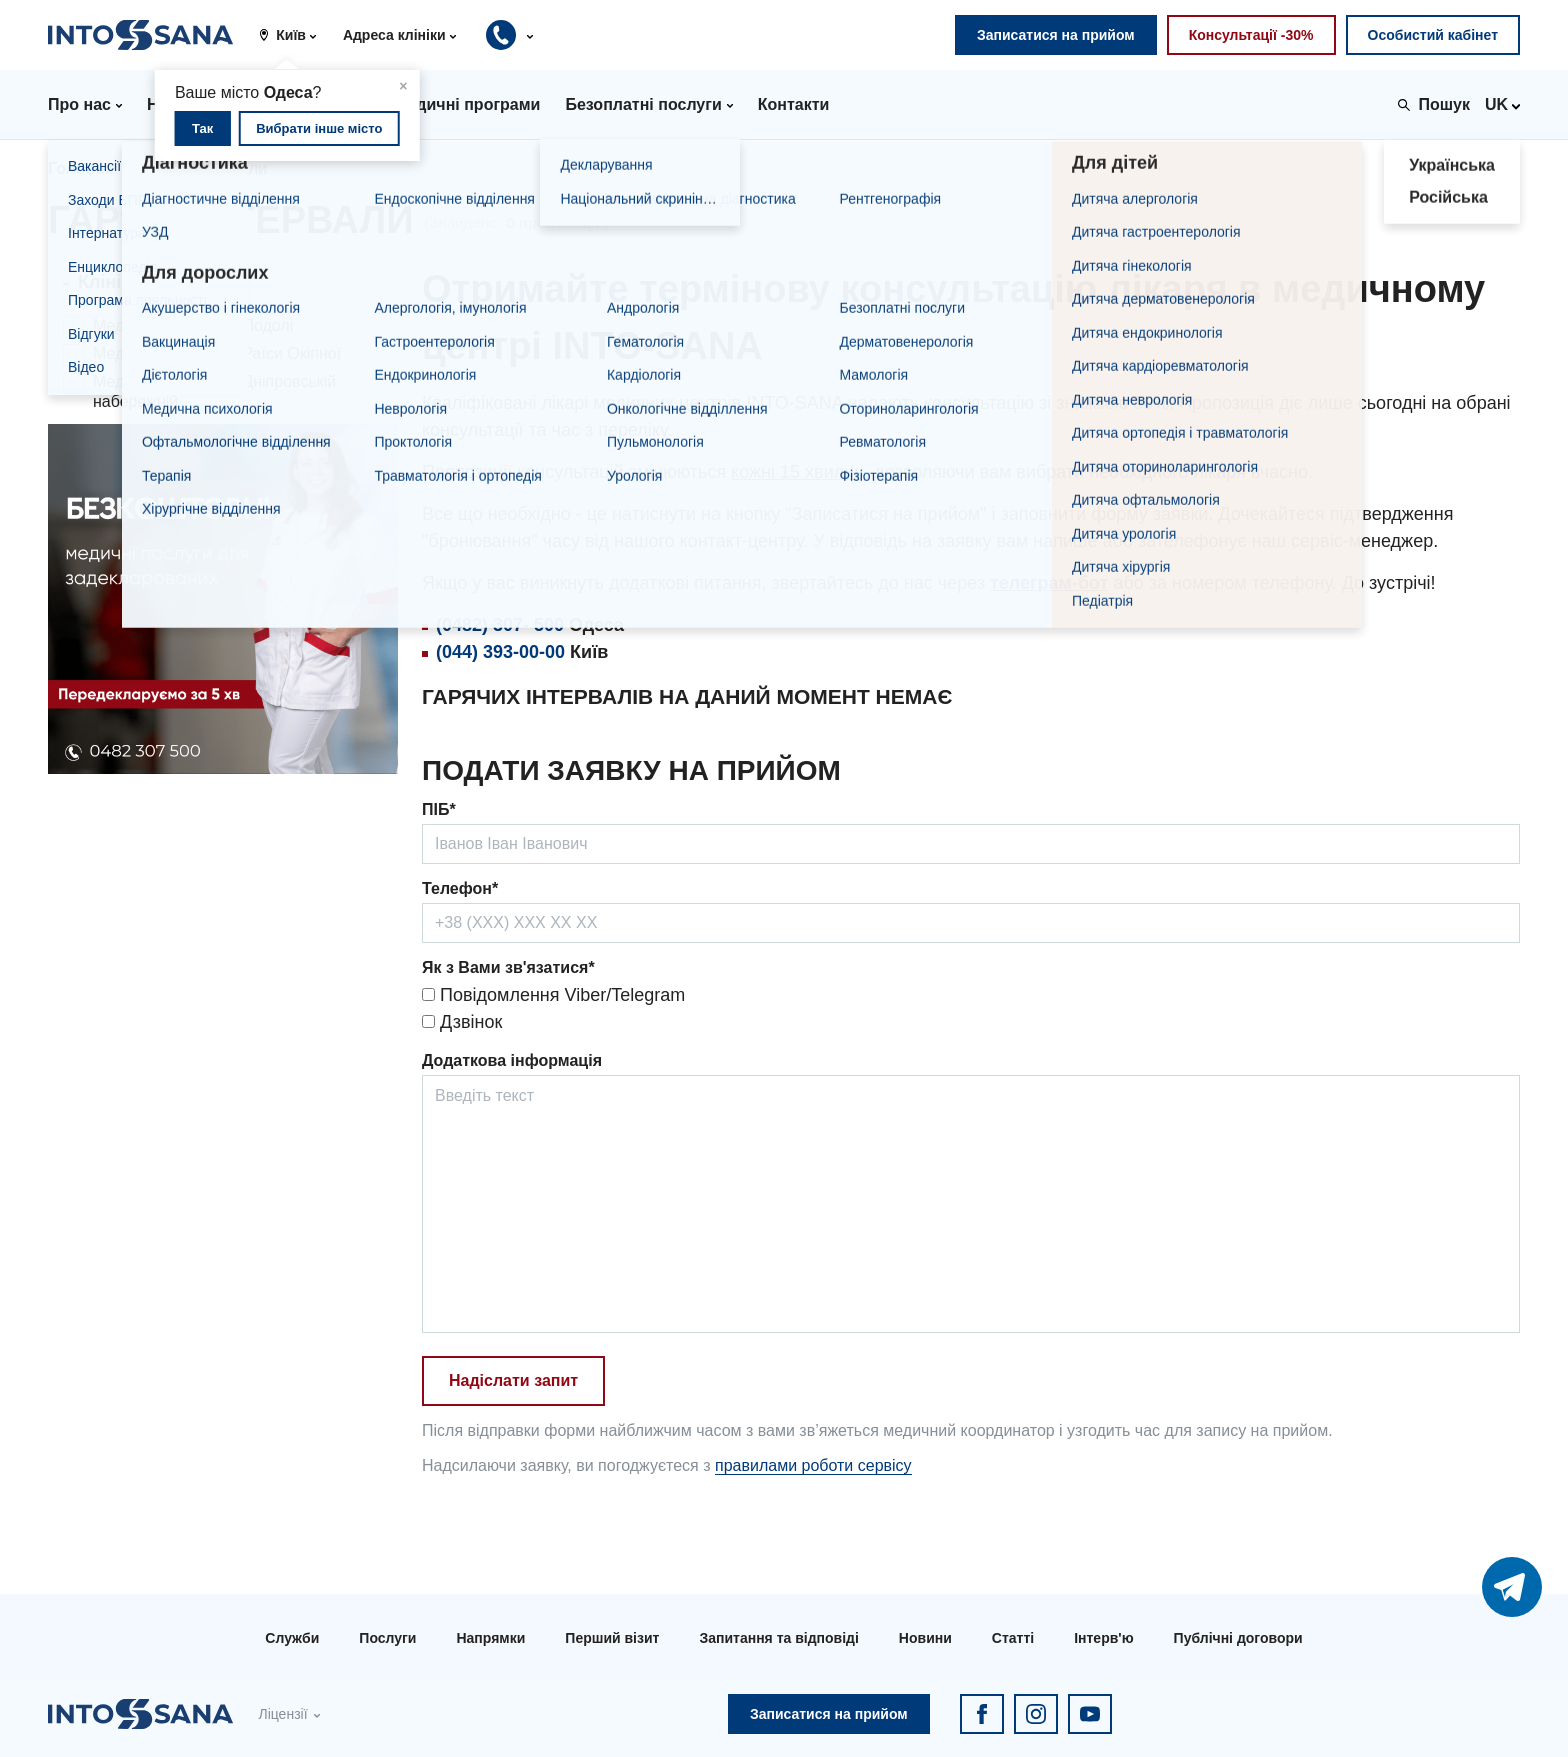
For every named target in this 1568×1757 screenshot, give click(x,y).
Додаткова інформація (512, 1060)
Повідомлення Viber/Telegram (553, 995)
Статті (1013, 1638)
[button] (295, 35)
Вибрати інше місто (319, 128)
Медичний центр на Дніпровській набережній (214, 391)
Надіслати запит (513, 1380)
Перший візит (612, 1638)
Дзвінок (462, 1022)
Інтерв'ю (1103, 1638)
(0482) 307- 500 (500, 625)
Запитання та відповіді (778, 1638)
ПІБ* (439, 809)
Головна (81, 168)
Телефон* (460, 888)
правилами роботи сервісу (813, 1465)
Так (202, 128)
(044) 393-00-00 (500, 652)
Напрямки (490, 1638)
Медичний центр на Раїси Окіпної (217, 353)
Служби (292, 1638)
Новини (925, 1638)
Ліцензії (282, 1714)
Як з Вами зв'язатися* (508, 967)
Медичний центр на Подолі (193, 325)
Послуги (387, 1638)
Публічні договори (1238, 1638)
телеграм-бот (1049, 583)
